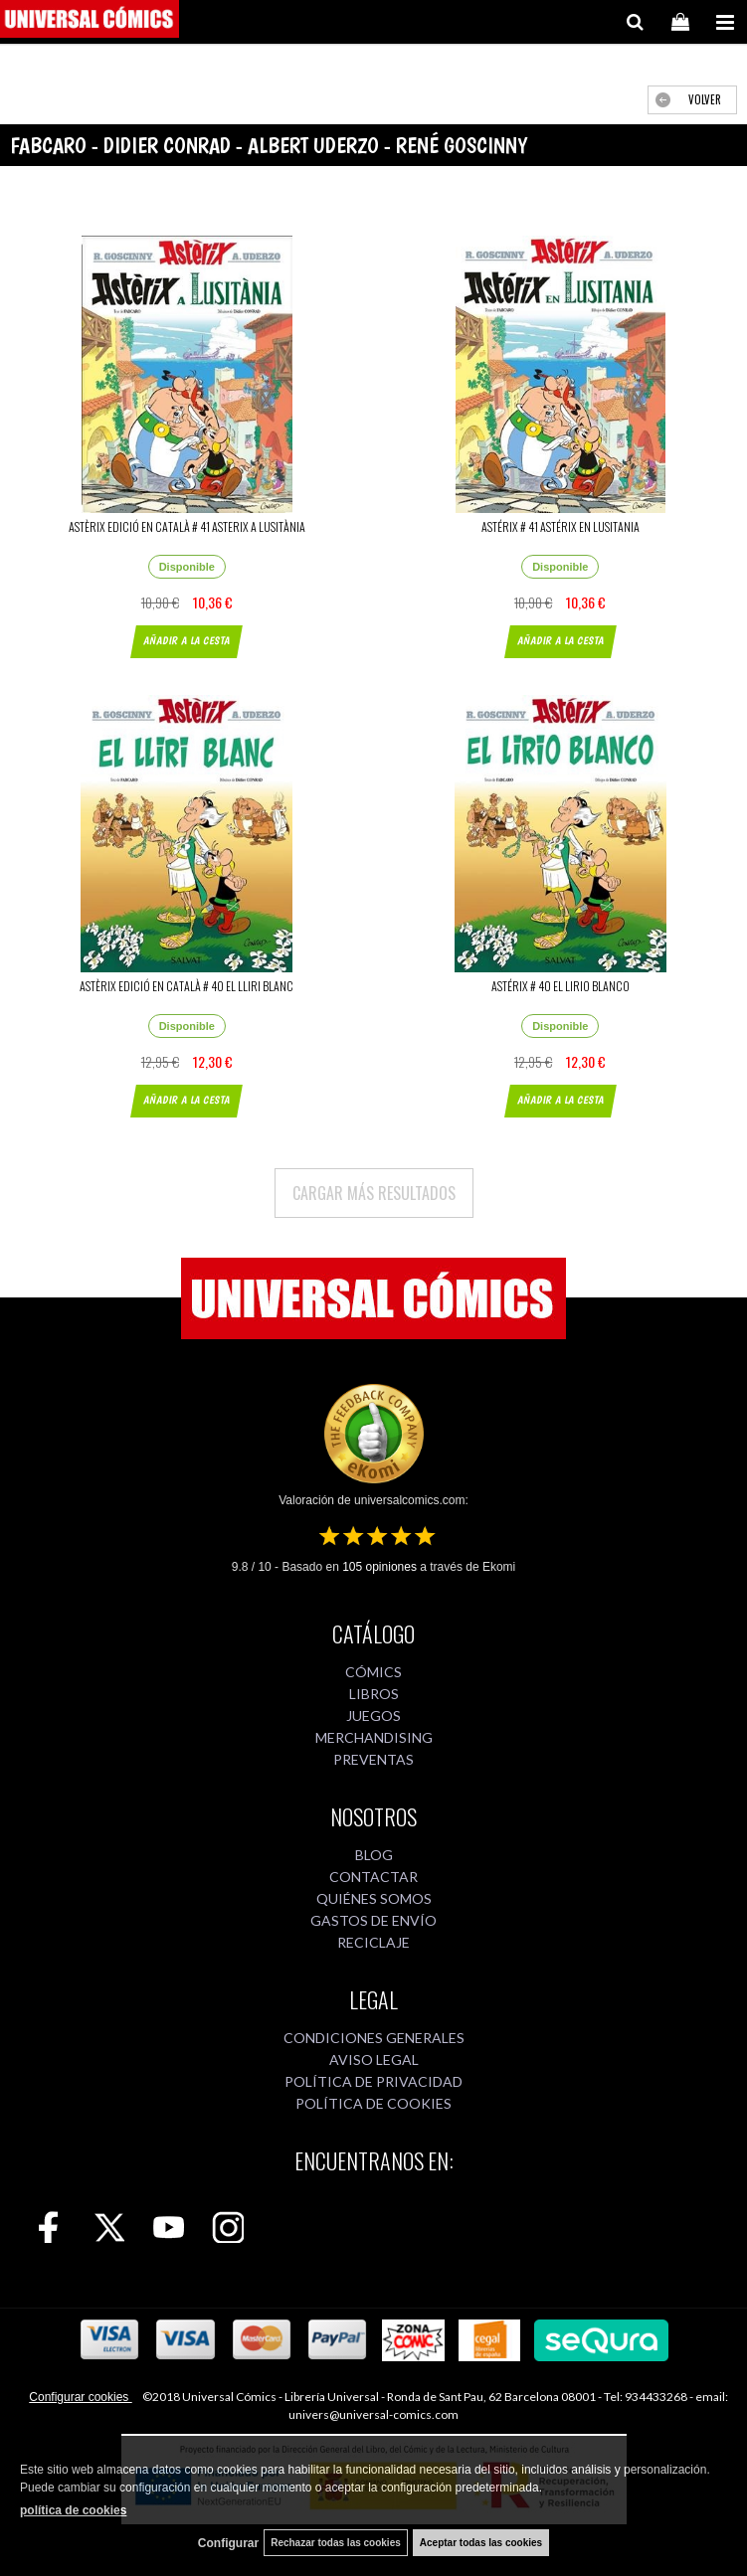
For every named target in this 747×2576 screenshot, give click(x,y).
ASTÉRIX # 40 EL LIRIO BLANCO (560, 985)
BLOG (374, 1854)
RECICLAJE (373, 1942)
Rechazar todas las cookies (336, 2542)
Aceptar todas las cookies (481, 2542)
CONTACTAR (373, 1876)
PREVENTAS (373, 1759)
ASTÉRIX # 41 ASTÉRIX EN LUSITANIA (560, 526)
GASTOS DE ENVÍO (373, 1920)
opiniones (379, 1567)
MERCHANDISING (374, 1737)
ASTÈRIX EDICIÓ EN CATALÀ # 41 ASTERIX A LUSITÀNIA (187, 526)
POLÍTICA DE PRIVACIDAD (373, 2081)
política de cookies (73, 2510)
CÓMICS (373, 1671)
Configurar (228, 2543)
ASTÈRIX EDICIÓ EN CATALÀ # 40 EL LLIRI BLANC (186, 985)
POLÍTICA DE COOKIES (373, 2103)
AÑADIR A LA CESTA (186, 640)
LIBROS (374, 1693)
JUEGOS (373, 1715)
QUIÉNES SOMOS (374, 1898)
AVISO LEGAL (374, 2059)
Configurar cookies (80, 2397)
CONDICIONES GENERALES (374, 2037)
